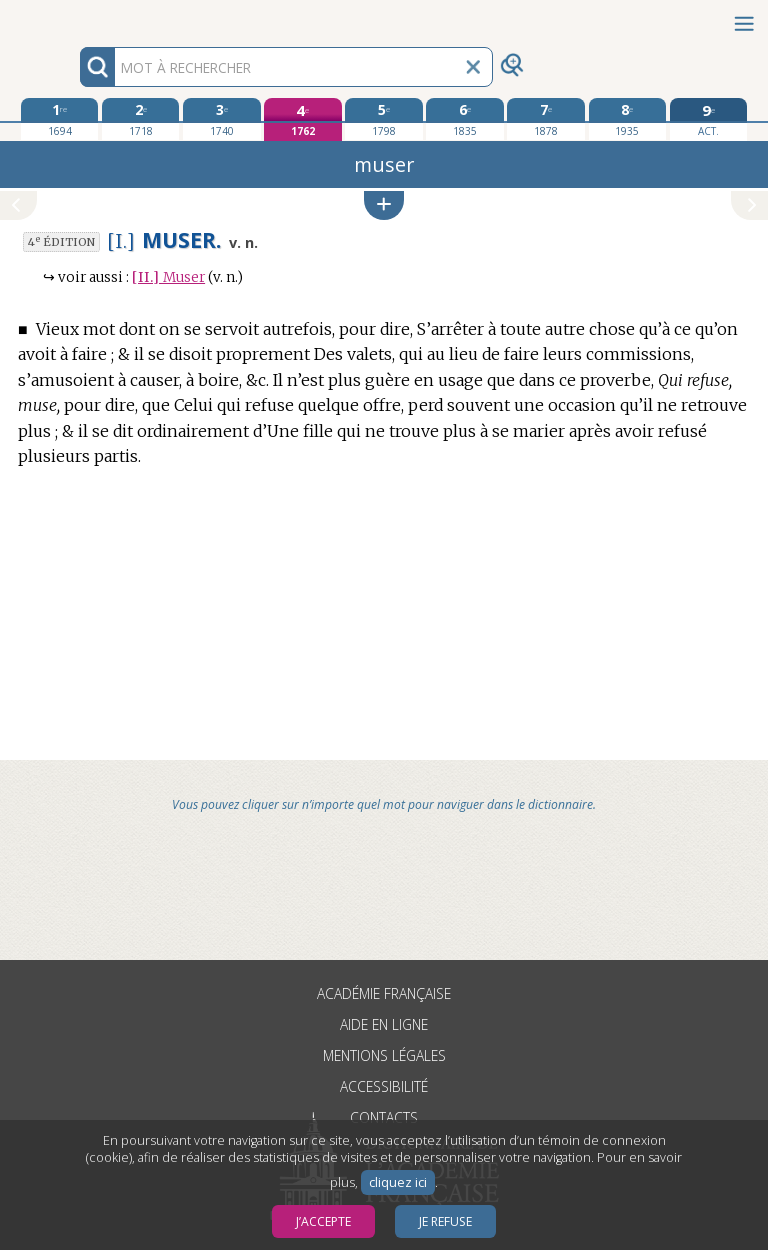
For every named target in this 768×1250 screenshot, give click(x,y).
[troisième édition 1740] (221, 119)
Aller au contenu (78, 17)
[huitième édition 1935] (627, 119)
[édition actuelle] (708, 119)
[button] (384, 205)
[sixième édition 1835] (464, 119)
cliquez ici (398, 1182)
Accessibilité (384, 1086)
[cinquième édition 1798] (383, 119)
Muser (168, 277)
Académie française (384, 993)
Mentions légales (384, 1055)
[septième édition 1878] (545, 119)
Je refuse (445, 1221)
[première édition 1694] (59, 119)
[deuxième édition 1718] (140, 119)
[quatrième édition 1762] (302, 119)
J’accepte (323, 1221)
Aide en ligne (384, 1024)
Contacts (384, 1117)
